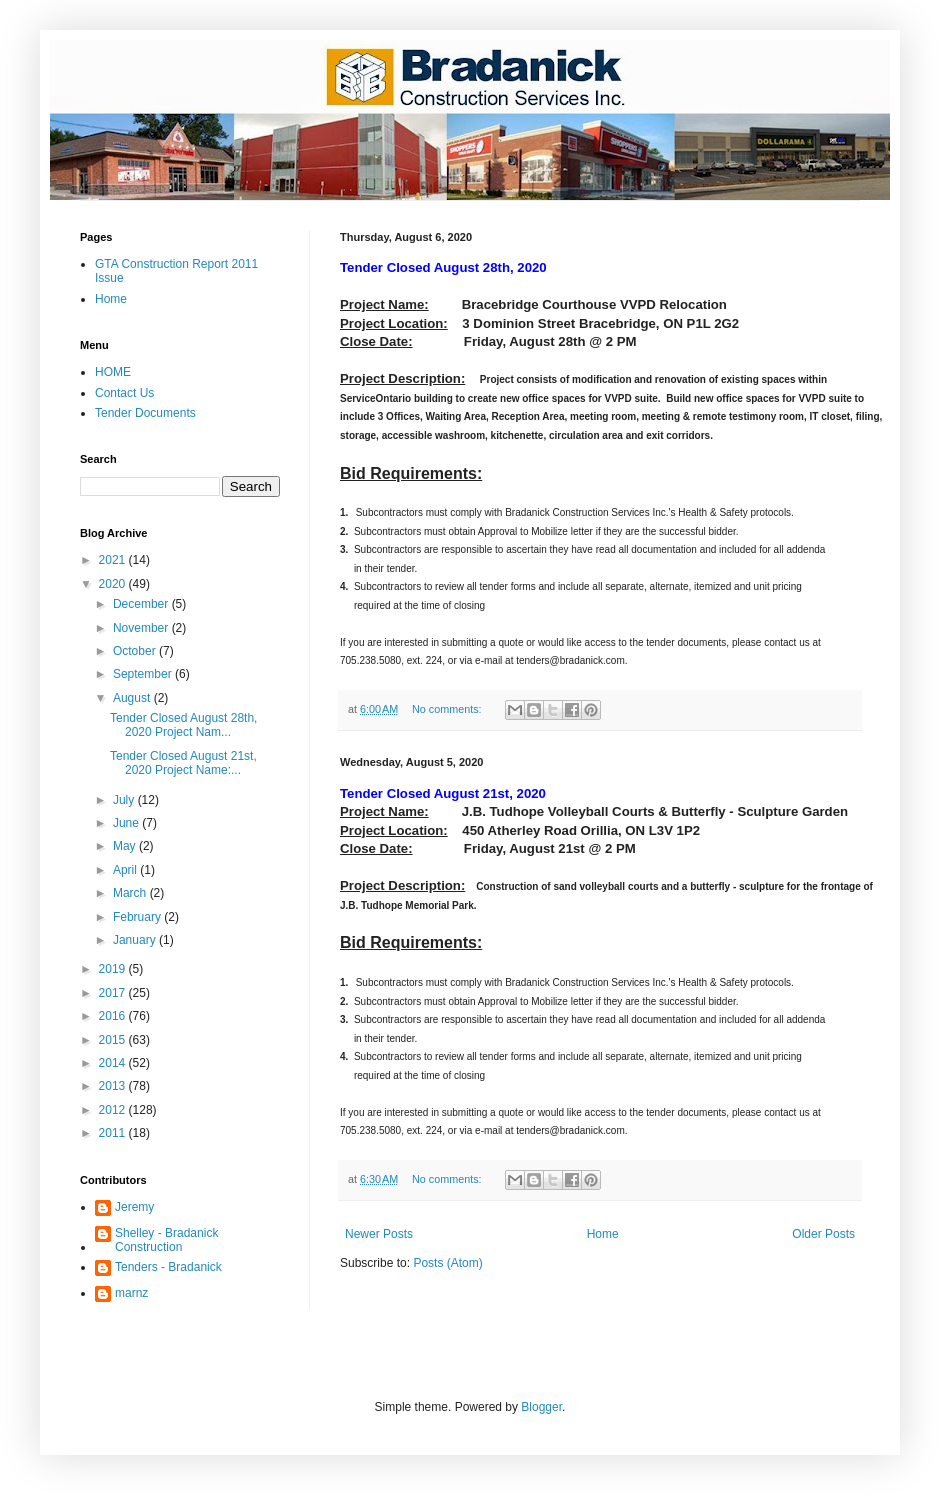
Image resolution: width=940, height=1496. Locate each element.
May (126, 846)
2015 (114, 1040)
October (136, 651)
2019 (114, 969)
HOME (113, 372)
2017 (114, 993)
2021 (114, 560)
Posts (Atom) (447, 1263)
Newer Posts (379, 1234)
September (144, 674)
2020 (114, 584)
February (138, 917)
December (142, 604)
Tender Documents (145, 413)
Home (603, 1234)
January (136, 940)
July (125, 800)
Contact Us (124, 393)
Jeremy (134, 1207)
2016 (114, 1016)
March (131, 893)
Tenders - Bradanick (168, 1267)
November (142, 628)
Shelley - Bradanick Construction (166, 1240)
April (126, 870)
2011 (114, 1133)
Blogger (541, 1407)
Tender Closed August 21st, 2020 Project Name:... (183, 763)
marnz (131, 1293)
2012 (114, 1110)
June (127, 823)
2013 (114, 1086)
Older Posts (823, 1234)
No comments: (448, 709)
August (133, 698)
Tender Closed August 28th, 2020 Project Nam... (183, 725)
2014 (114, 1063)
